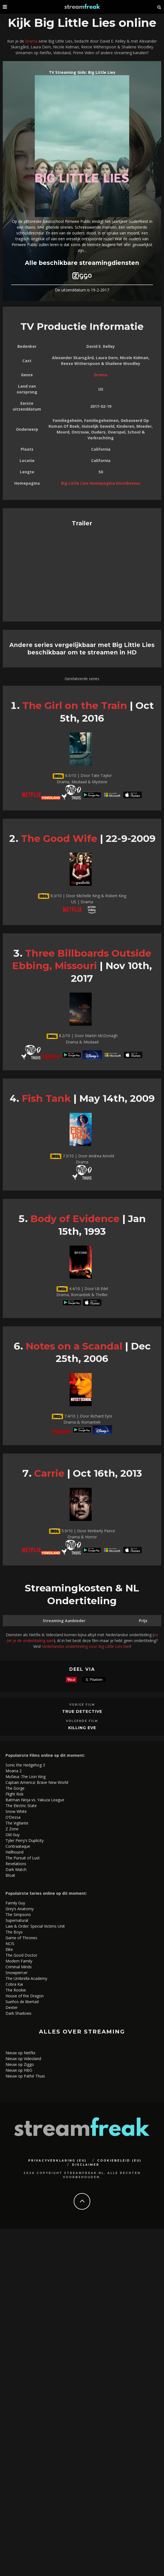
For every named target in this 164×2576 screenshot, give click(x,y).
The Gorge (15, 1788)
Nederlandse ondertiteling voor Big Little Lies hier (86, 1646)
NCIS (10, 1943)
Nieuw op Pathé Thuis (25, 2076)
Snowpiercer (17, 1972)
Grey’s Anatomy (20, 1908)
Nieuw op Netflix (20, 2052)
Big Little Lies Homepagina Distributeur (100, 483)
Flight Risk (14, 1794)
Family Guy (15, 1903)
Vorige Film (82, 1704)
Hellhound (14, 1852)
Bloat (10, 1875)
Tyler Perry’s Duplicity (25, 1840)
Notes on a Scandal (74, 1346)
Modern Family (19, 1961)
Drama (31, 41)
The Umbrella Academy (26, 1978)
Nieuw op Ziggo (20, 2064)
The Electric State (21, 1805)
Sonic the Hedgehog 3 (25, 1765)
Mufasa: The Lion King (26, 1776)
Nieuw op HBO (19, 2070)
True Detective (82, 1711)
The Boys (14, 1932)
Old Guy (13, 1834)
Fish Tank (46, 1098)
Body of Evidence (75, 1219)
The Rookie (16, 1990)
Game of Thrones (21, 1937)
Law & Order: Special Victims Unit (35, 1926)
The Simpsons (18, 1914)
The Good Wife (59, 838)
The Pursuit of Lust (23, 1857)
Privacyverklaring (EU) (57, 2160)
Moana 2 (14, 1770)
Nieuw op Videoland (23, 2058)
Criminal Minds (19, 1966)
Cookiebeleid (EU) (119, 2160)
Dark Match (16, 1869)
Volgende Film (82, 1721)
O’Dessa (13, 1817)
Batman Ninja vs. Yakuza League (35, 1799)
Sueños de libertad (22, 2001)
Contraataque (18, 1846)
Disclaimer (85, 2165)
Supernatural (17, 1920)
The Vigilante (17, 1823)
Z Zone (12, 1828)
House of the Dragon (25, 1995)
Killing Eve (82, 1727)
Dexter (12, 2007)
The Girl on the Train (74, 705)
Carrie (49, 1473)
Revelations (16, 1863)
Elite (9, 1949)
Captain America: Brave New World (37, 1782)
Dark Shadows (18, 2013)
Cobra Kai (14, 1984)
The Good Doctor (21, 1955)
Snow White (16, 1811)
